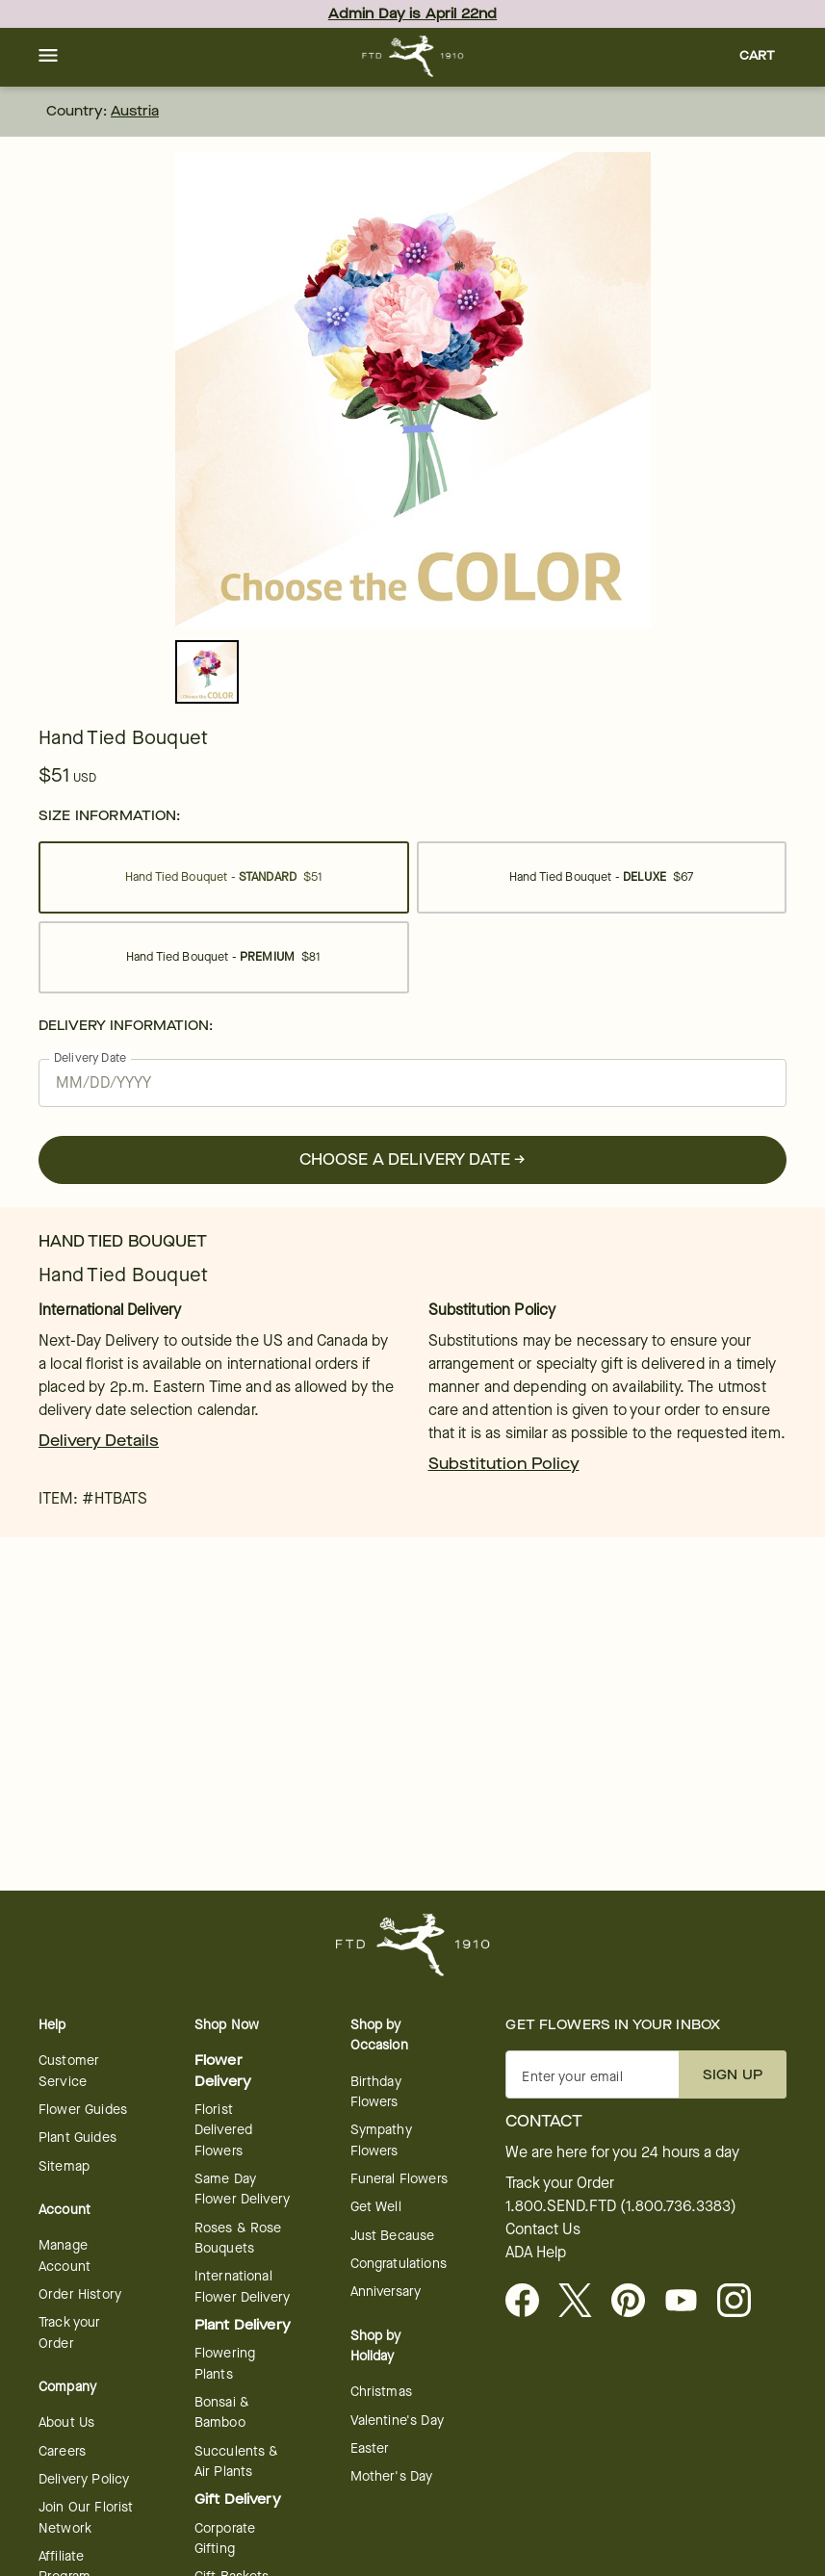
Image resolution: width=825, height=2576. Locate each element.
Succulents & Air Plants (236, 2461)
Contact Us (542, 2229)
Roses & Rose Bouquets (238, 2238)
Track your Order (70, 2332)
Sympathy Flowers (381, 2140)
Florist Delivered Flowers (223, 2130)
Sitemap (64, 2166)
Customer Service (69, 2070)
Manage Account (64, 2255)
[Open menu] (48, 57)
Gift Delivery (237, 2499)
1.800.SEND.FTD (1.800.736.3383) (620, 2206)
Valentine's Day (397, 2420)
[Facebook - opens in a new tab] (529, 2301)
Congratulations (398, 2263)
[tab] (413, 390)
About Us (66, 2422)
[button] (48, 57)
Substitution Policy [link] (504, 1464)
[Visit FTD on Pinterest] (635, 2301)
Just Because (392, 2236)
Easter (370, 2448)
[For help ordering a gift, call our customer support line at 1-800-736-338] (412, 56)
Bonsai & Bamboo (221, 2412)
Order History (80, 2294)
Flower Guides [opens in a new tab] (83, 2109)
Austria (135, 111)
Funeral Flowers (399, 2179)
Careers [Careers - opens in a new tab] (62, 2451)
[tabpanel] (413, 390)
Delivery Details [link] (99, 1440)
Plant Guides (77, 2137)
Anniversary (386, 2291)
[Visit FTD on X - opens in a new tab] (582, 2301)
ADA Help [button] (535, 2252)
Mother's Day (391, 2476)
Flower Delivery (222, 2070)
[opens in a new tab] (688, 2301)
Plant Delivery (242, 2325)
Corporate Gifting (224, 2538)
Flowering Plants (224, 2363)
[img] (413, 390)
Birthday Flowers (375, 2092)
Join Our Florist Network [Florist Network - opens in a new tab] (86, 2517)
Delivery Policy (84, 2479)
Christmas (381, 2392)
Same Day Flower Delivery (242, 2189)
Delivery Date (90, 1057)
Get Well (375, 2207)
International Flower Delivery (242, 2286)
